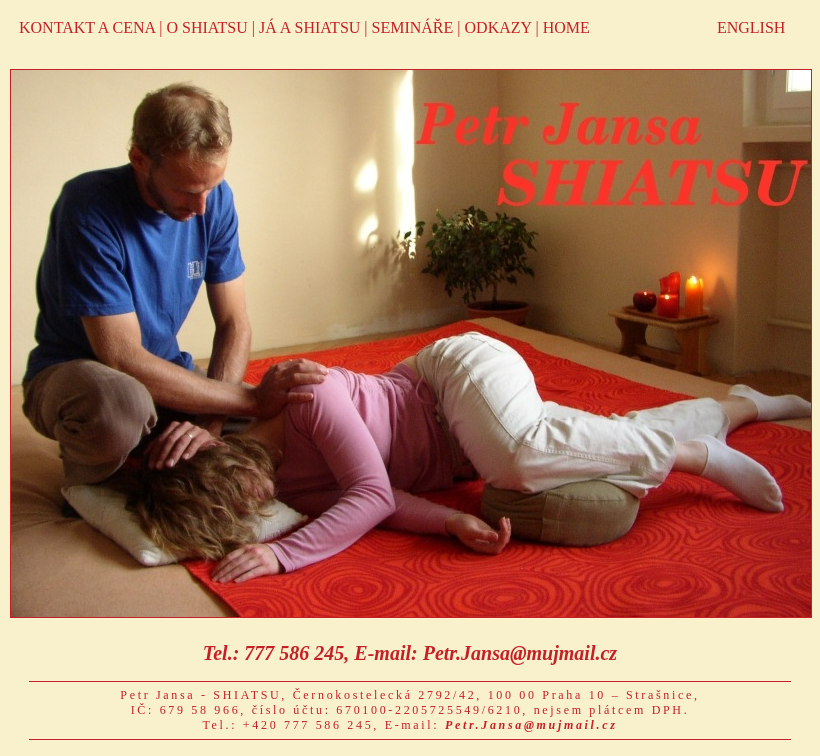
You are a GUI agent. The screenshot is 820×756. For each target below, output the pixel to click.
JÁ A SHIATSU (309, 27)
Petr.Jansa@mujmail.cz (520, 653)
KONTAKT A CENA (87, 27)
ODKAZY (498, 27)
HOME (566, 27)
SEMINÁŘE (413, 27)
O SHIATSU (206, 27)
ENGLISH (751, 27)
